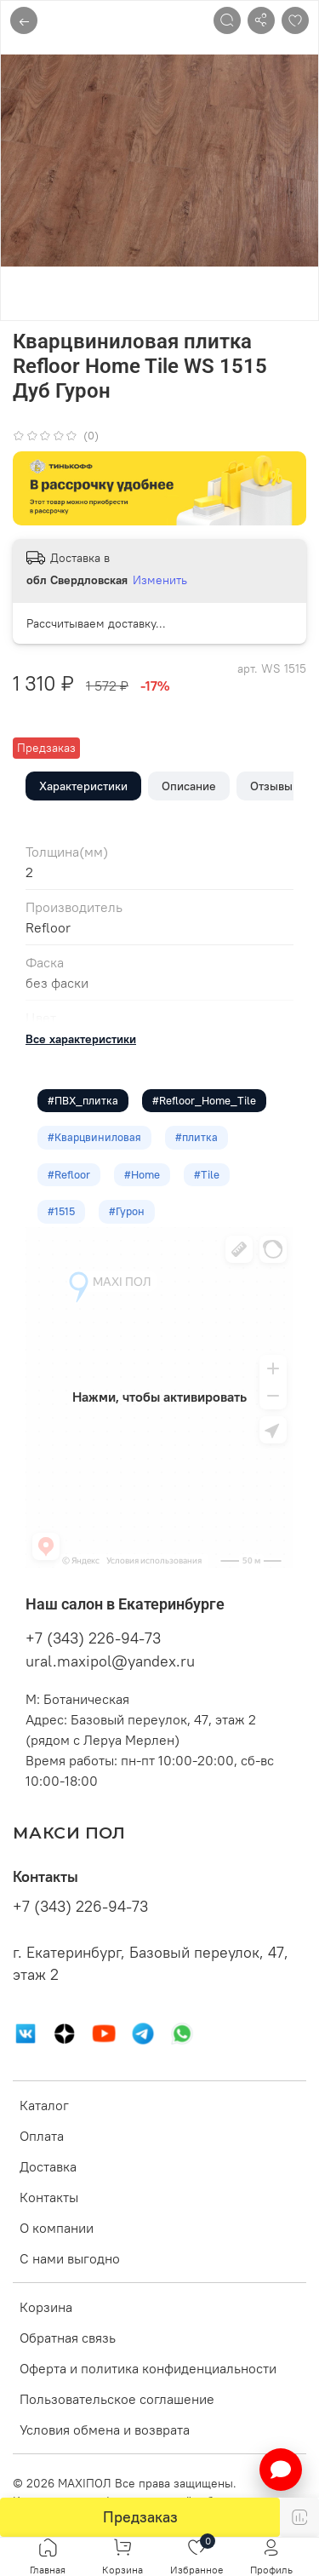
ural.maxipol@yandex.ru (110, 1661)
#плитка (196, 1137)
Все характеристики (81, 1039)
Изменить (160, 580)
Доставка (48, 2166)
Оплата (42, 2135)
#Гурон (127, 1211)
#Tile (206, 1174)
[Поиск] (227, 20)
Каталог (44, 2105)
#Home (142, 1174)
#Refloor (69, 1174)
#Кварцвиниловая (94, 1137)
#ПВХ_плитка (83, 1100)
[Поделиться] (261, 20)
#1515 (61, 1211)
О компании (57, 2227)
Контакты (49, 2197)
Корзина (46, 2306)
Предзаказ (140, 2517)
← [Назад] (24, 20)
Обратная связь (68, 2337)
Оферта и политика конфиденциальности (148, 2368)
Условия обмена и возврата (105, 2429)
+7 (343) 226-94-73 (93, 1638)
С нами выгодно (70, 2258)
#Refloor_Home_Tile (204, 1100)
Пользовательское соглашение (117, 2398)
